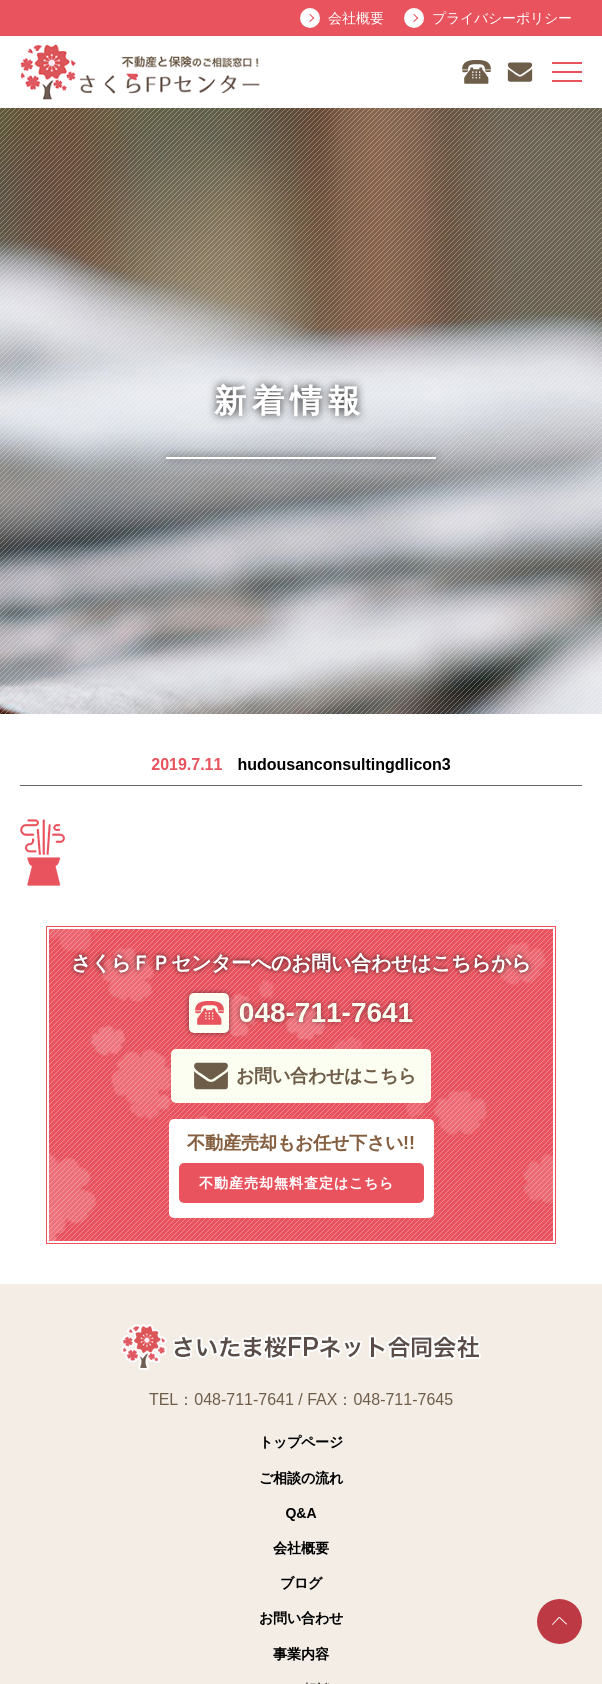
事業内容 (301, 1654)
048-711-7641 (244, 1399)
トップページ (301, 1442)
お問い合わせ (301, 1618)
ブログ (301, 1583)
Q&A (300, 1513)
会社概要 (301, 1548)
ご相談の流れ (301, 1478)
